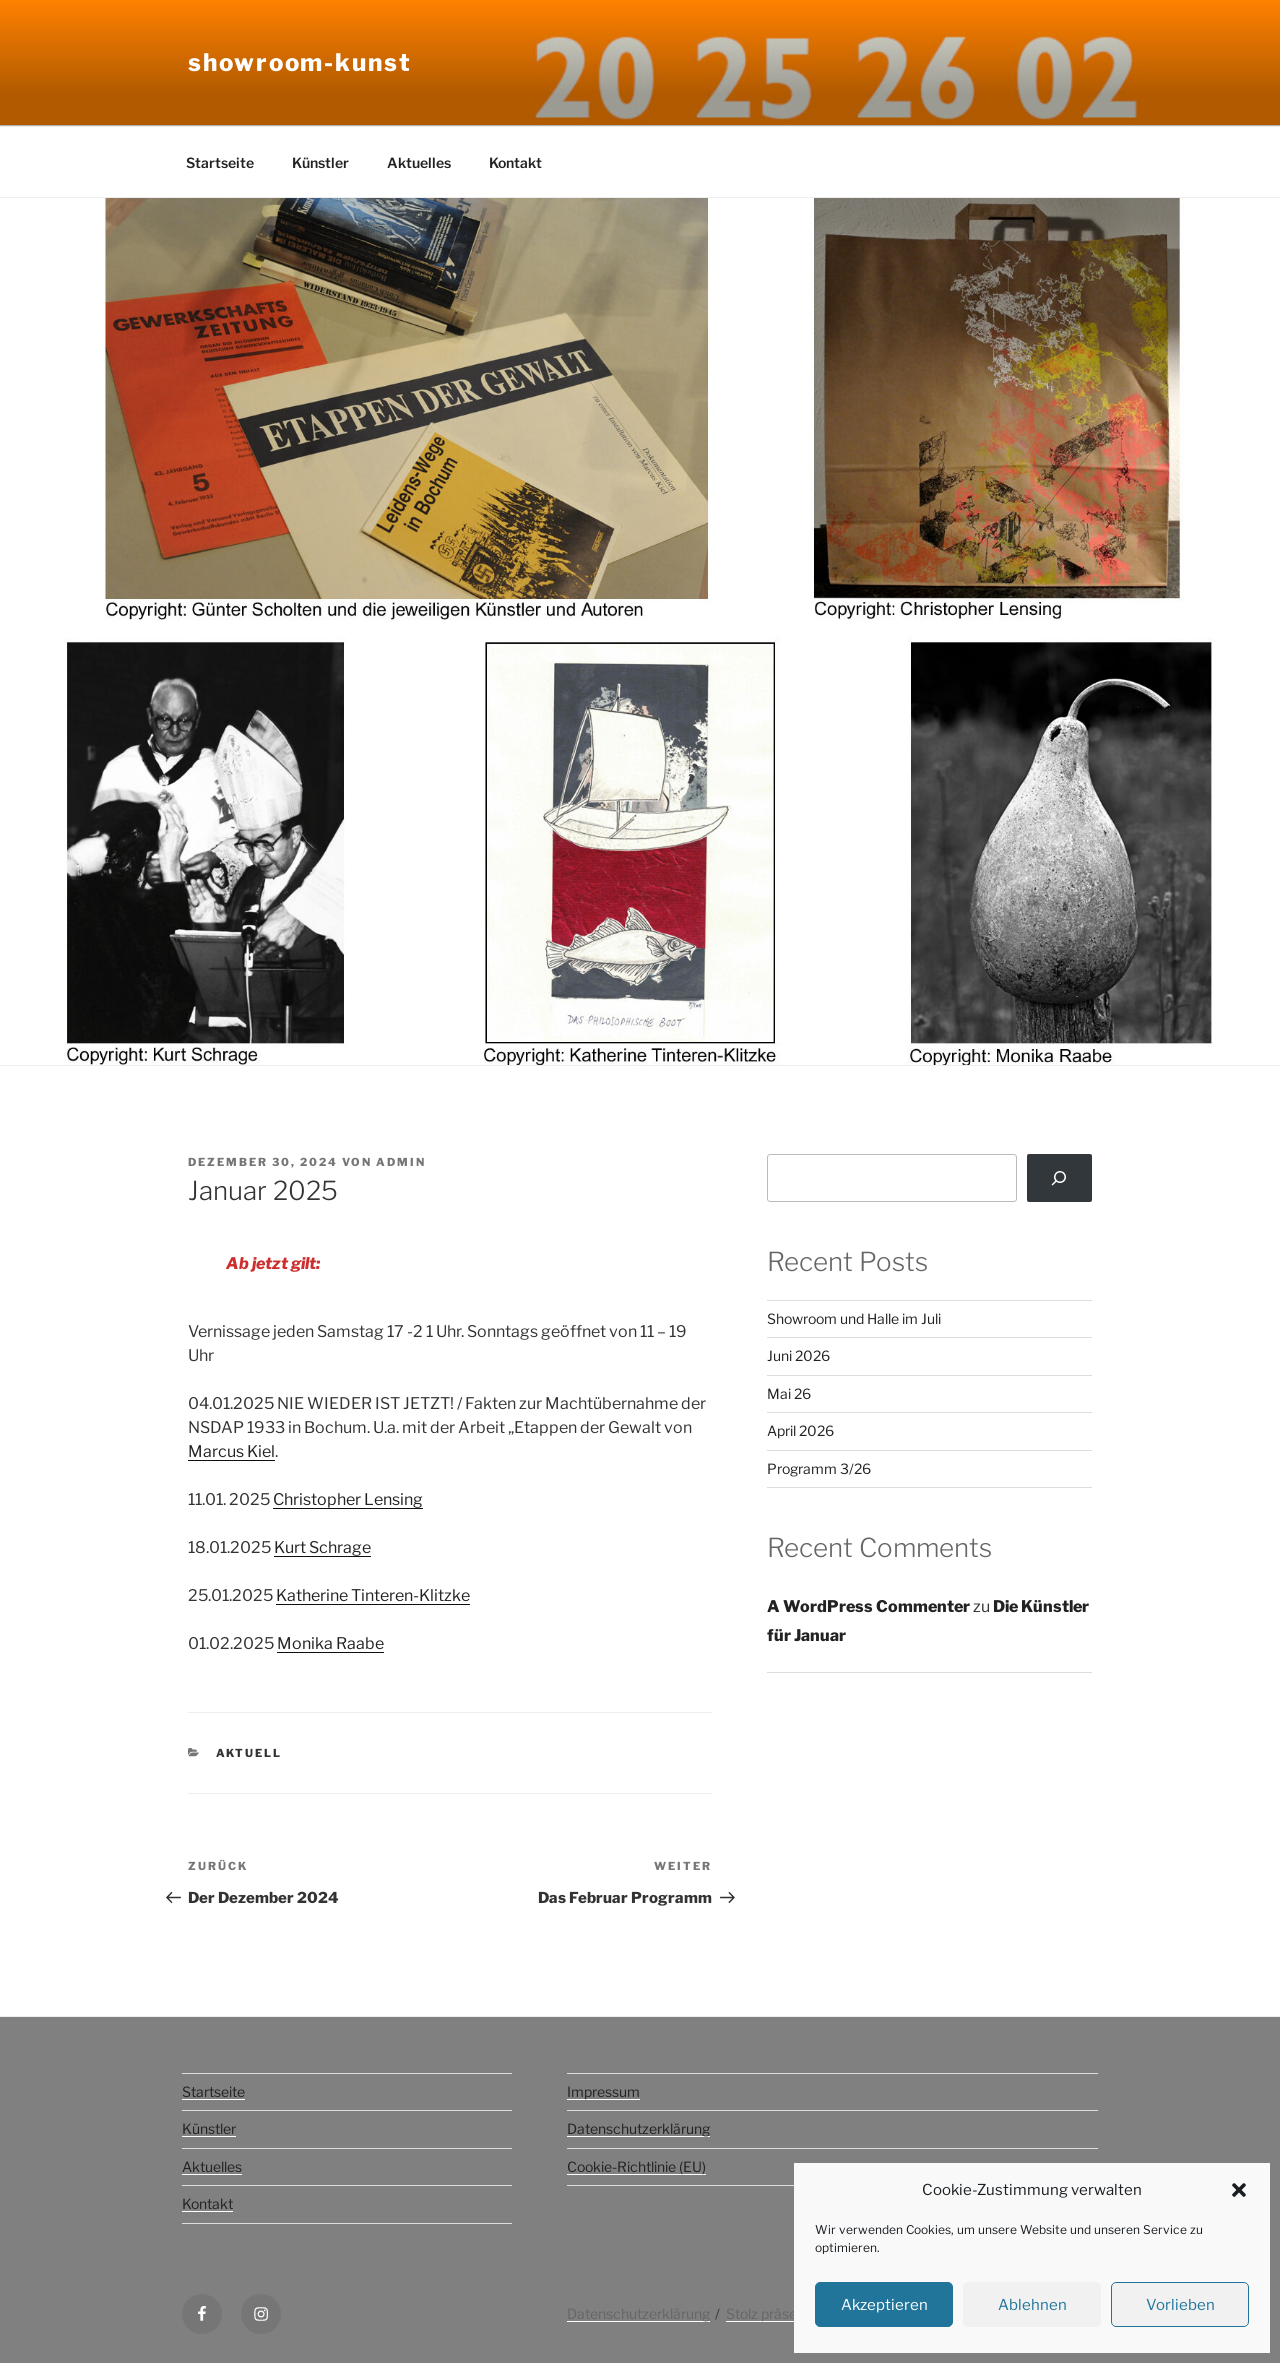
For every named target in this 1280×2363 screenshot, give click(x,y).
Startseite (220, 162)
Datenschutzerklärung (638, 2128)
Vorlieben (1180, 2305)
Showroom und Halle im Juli (854, 1318)
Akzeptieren (884, 2305)
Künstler (320, 162)
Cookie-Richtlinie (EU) (636, 2166)
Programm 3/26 (819, 1468)
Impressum (603, 2091)
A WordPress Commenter (868, 1606)
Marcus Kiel (231, 1451)
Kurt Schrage (322, 1547)
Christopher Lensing (348, 1499)
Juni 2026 (798, 1355)
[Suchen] (1059, 1178)
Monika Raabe (330, 1643)
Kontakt (515, 162)
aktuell (249, 1753)
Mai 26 (789, 1393)
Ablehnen (1032, 2305)
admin (401, 1162)
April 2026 (800, 1430)
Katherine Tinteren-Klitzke (373, 1595)
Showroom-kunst (300, 62)
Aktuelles (419, 162)
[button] (1239, 2190)
